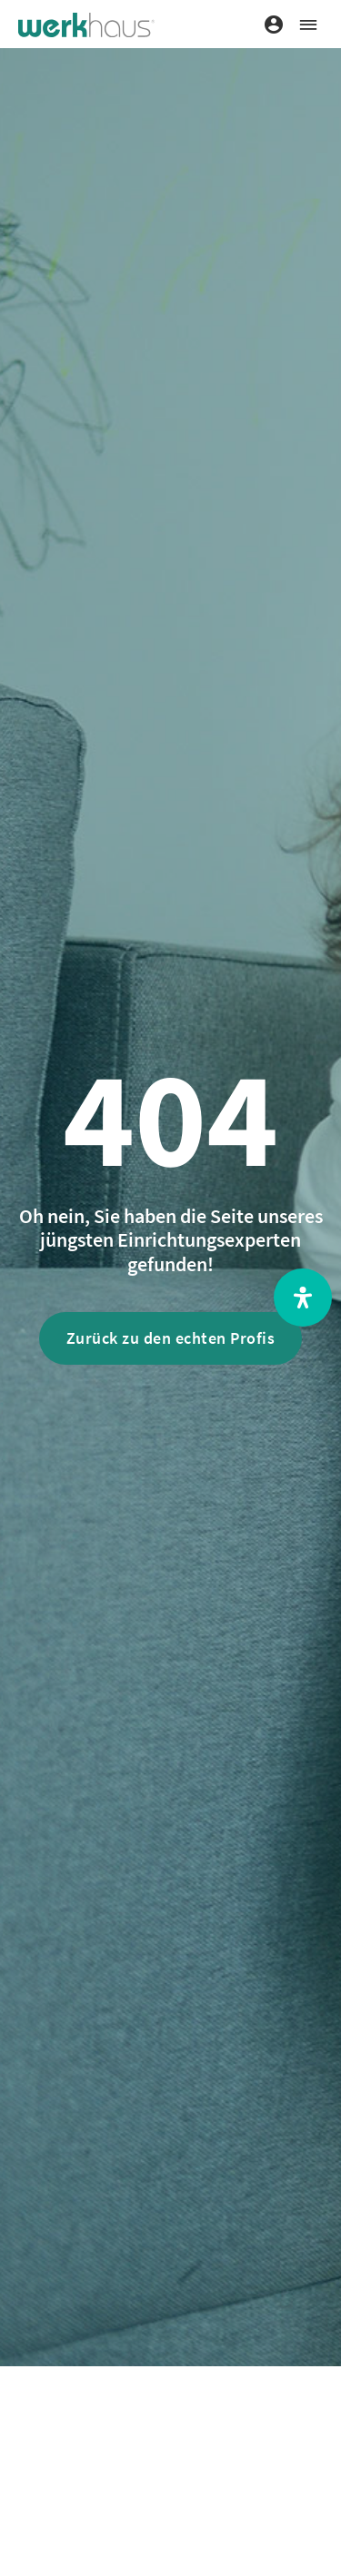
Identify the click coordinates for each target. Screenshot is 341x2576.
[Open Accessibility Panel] (303, 1297)
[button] (308, 24)
